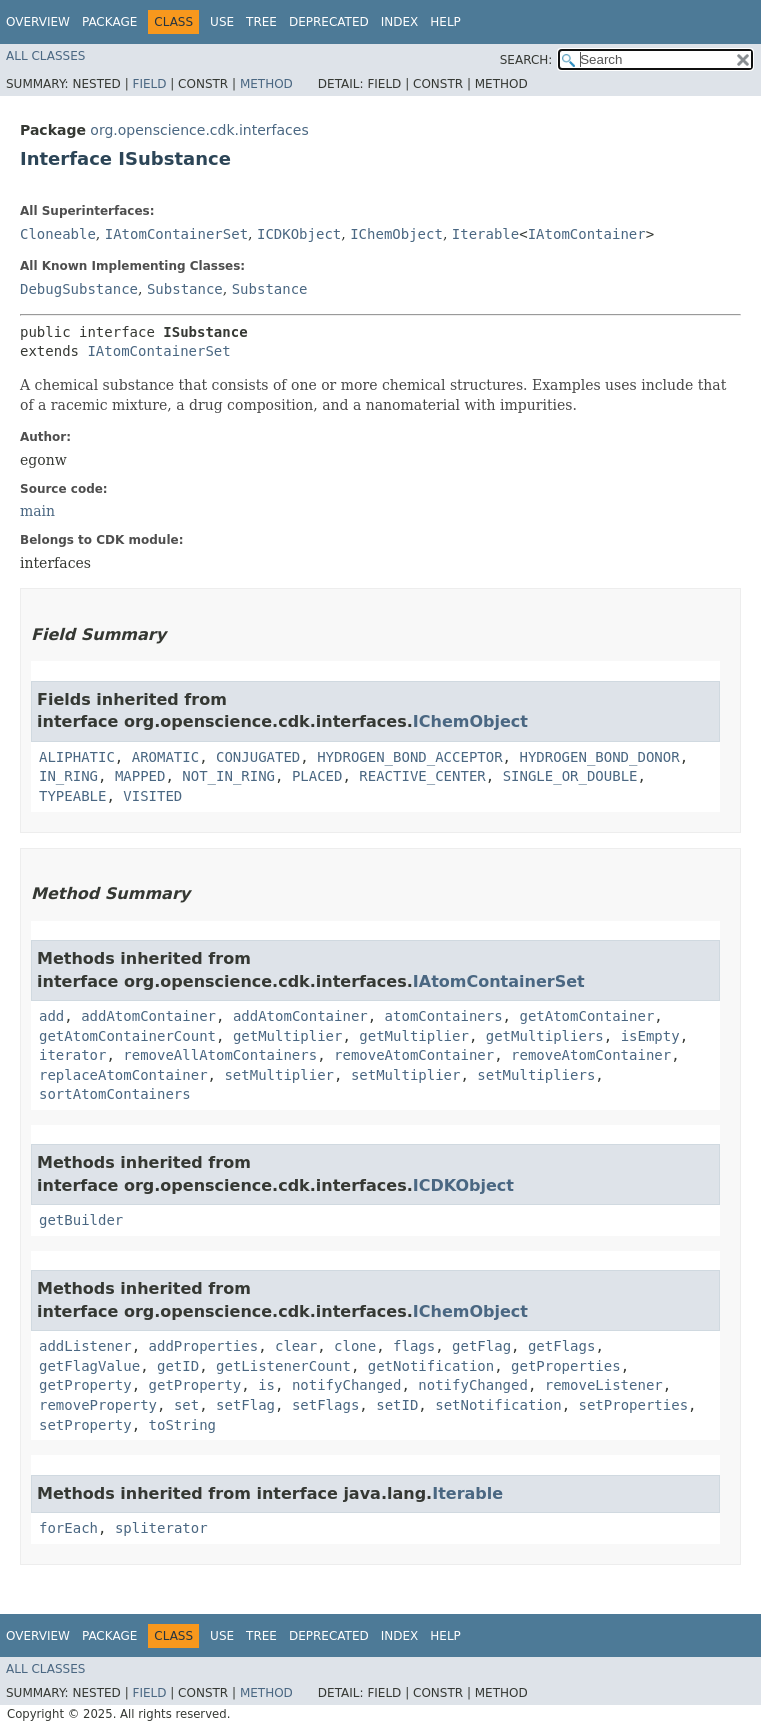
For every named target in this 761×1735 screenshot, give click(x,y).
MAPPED (140, 776)
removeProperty (98, 1405)
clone (355, 1346)
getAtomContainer (586, 1016)
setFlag (245, 1405)
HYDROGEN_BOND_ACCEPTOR (409, 757)
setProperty (85, 1425)
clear (296, 1346)
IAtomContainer (587, 234)
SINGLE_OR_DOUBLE (570, 776)
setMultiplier (279, 1075)
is (266, 1385)
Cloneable (58, 234)
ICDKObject (299, 234)
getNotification (431, 1366)
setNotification (498, 1405)
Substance (185, 289)
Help (445, 22)
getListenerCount (283, 1366)
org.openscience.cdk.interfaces (199, 130)
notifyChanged (347, 1385)
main (37, 511)
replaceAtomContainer (123, 1075)
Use (222, 22)
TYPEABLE (72, 796)
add (51, 1016)
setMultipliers (536, 1075)
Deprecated (329, 22)
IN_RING (68, 776)
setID (397, 1405)
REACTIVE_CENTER (422, 776)
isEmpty (650, 1036)
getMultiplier (288, 1036)
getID (178, 1366)
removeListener (604, 1385)
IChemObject (396, 234)
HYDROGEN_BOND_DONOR (599, 757)
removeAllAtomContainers (220, 1055)
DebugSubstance (79, 289)
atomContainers (444, 1016)
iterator (72, 1055)
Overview (38, 22)
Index (400, 22)
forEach (68, 1528)
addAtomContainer (148, 1016)
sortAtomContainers (115, 1094)
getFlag (481, 1346)
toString (182, 1425)
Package (109, 22)
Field (149, 84)
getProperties (566, 1366)
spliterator (161, 1528)
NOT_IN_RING (228, 776)
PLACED (317, 776)
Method (266, 84)
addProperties (204, 1346)
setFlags (325, 1405)
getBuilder (81, 1220)
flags (414, 1346)
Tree (261, 22)
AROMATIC (165, 757)
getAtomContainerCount (127, 1036)
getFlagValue (89, 1366)
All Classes (45, 56)
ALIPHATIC (77, 757)
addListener (85, 1346)
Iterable (485, 234)
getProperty (85, 1385)
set (186, 1405)
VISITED (152, 796)
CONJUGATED (258, 757)
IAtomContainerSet (176, 234)
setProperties (634, 1405)
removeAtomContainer (414, 1055)
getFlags (561, 1346)
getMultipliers (545, 1036)
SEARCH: (526, 60)
